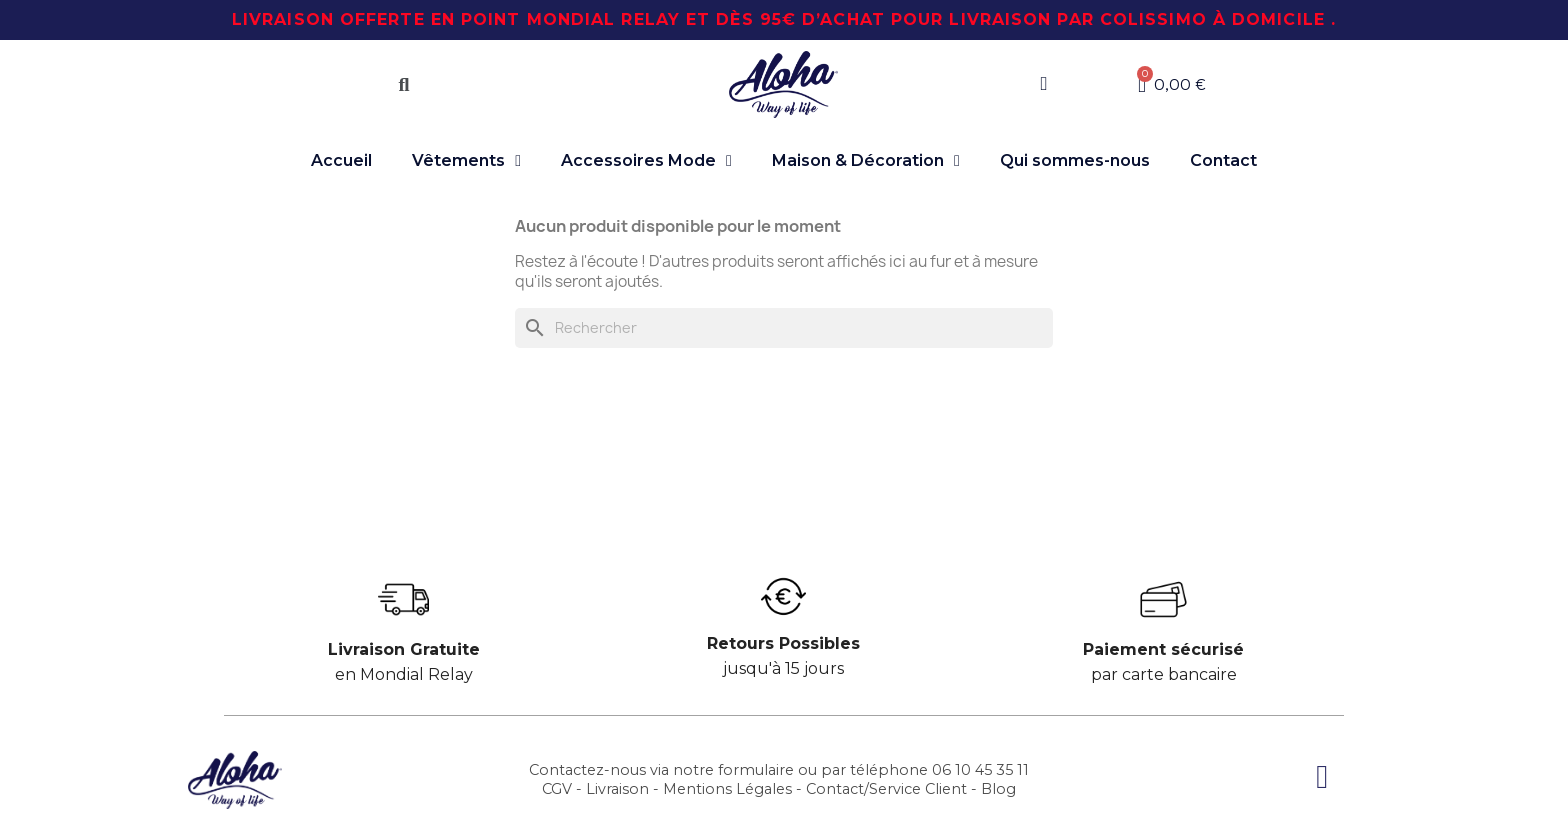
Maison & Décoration (866, 161)
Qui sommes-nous (1075, 160)
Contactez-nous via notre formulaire (661, 770)
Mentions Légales (727, 789)
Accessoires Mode (646, 161)
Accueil (341, 160)
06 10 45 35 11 (980, 770)
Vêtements (466, 161)
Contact (1223, 160)
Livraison (617, 789)
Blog (998, 789)
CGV (557, 789)
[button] (404, 85)
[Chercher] (784, 328)
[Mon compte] (1043, 83)
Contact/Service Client (886, 789)
